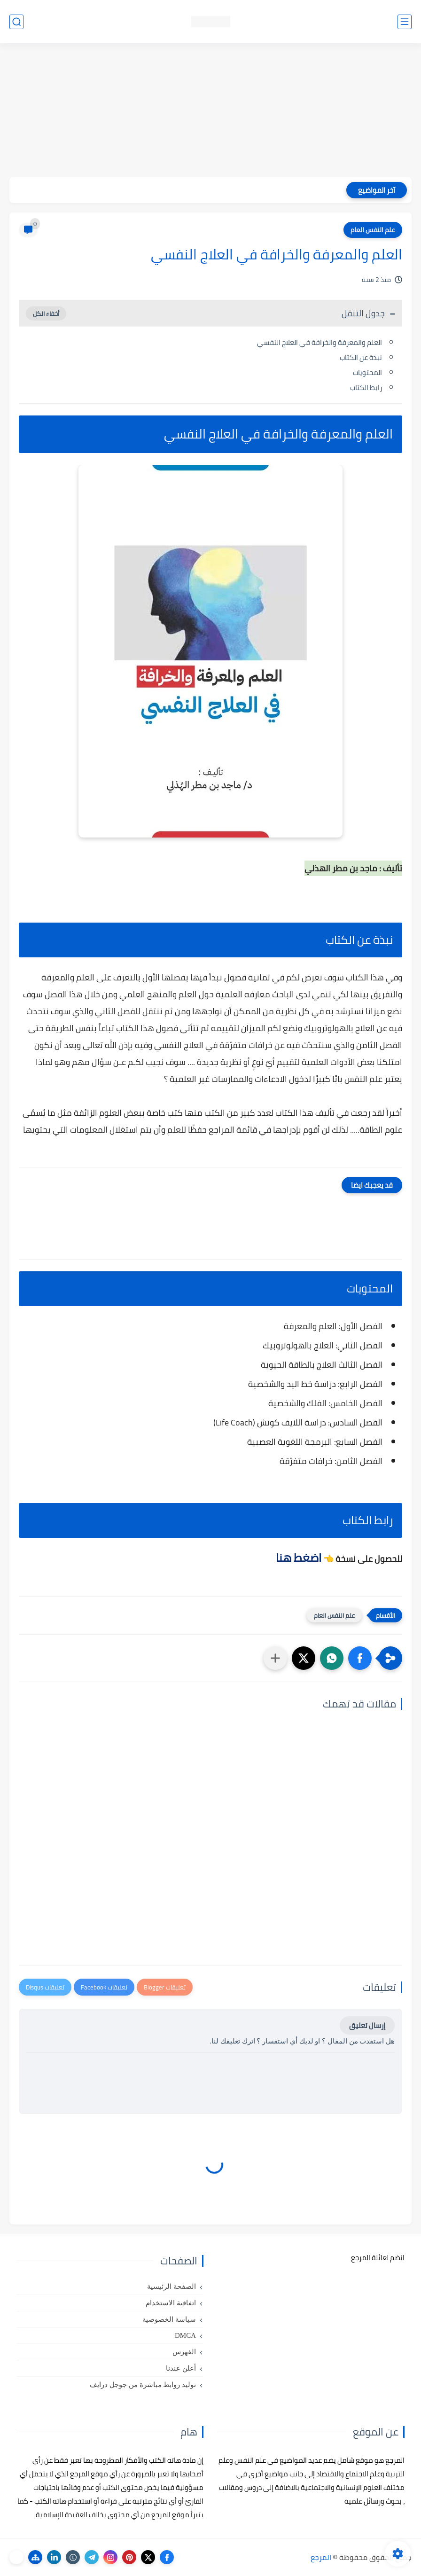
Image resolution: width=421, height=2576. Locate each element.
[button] (360, 1658)
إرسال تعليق (367, 2025)
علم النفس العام (373, 230)
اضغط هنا (298, 1557)
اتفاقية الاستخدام (171, 2303)
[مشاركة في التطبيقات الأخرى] (275, 1658)
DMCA (185, 2335)
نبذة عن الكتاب (360, 357)
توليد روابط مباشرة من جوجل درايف (143, 2384)
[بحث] (16, 22)
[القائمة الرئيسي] (405, 22)
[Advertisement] (210, 111)
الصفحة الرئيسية (171, 2286)
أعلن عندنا (181, 2368)
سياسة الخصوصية (169, 2319)
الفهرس (184, 2352)
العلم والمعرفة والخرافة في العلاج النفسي (319, 342)
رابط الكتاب (365, 387)
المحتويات (367, 372)
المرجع (321, 2557)
